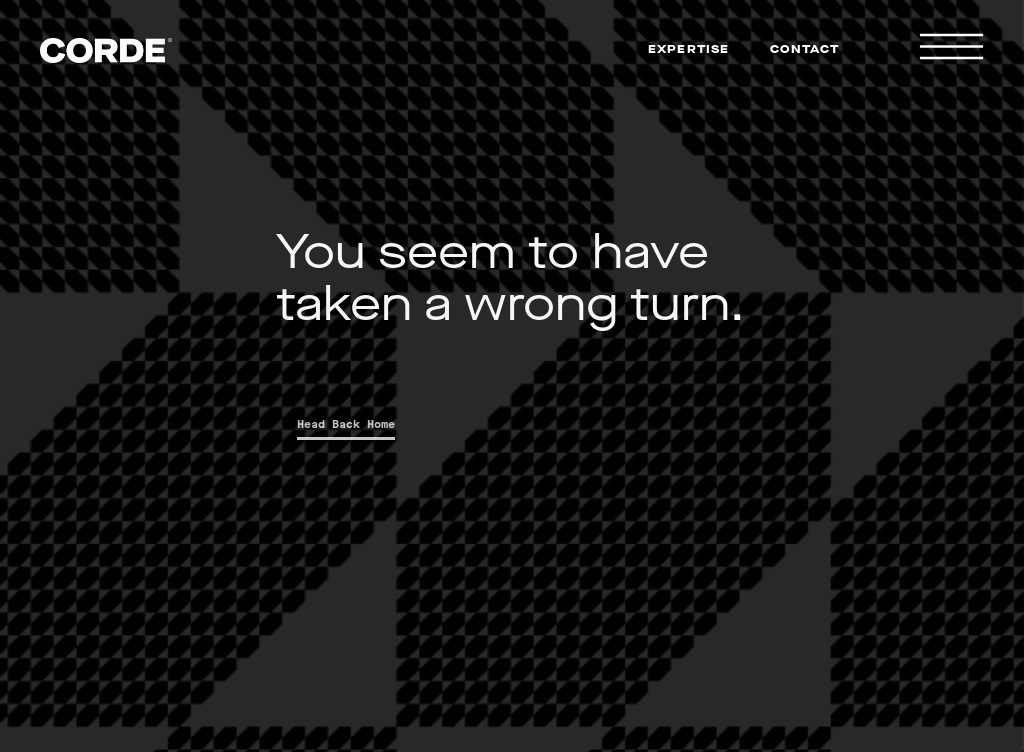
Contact (804, 49)
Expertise (689, 49)
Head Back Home (352, 424)
